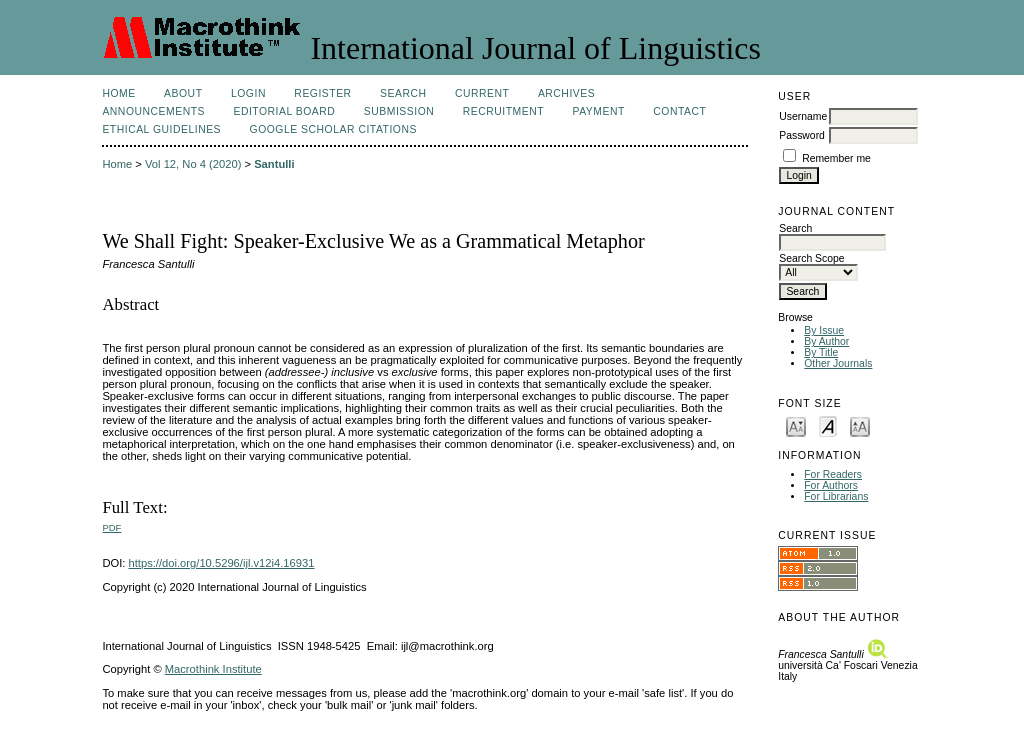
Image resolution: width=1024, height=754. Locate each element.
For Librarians (836, 496)
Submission (399, 111)
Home (118, 93)
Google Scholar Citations (333, 129)
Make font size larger (860, 425)
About (183, 93)
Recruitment (503, 111)
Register (322, 93)
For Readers (833, 474)
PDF (111, 527)
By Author (826, 341)
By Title (821, 352)
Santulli (274, 164)
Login (248, 93)
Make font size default (828, 425)
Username (803, 116)
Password (802, 135)
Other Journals (838, 363)
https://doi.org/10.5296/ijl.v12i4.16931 (222, 563)
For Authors (831, 485)
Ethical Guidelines (161, 129)
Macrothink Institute (213, 669)
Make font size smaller (796, 425)
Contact (679, 111)
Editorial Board (284, 111)
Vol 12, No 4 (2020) (193, 164)
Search (403, 93)
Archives (566, 93)
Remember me (836, 158)
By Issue (824, 330)
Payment (599, 111)
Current (482, 93)
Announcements (153, 111)
